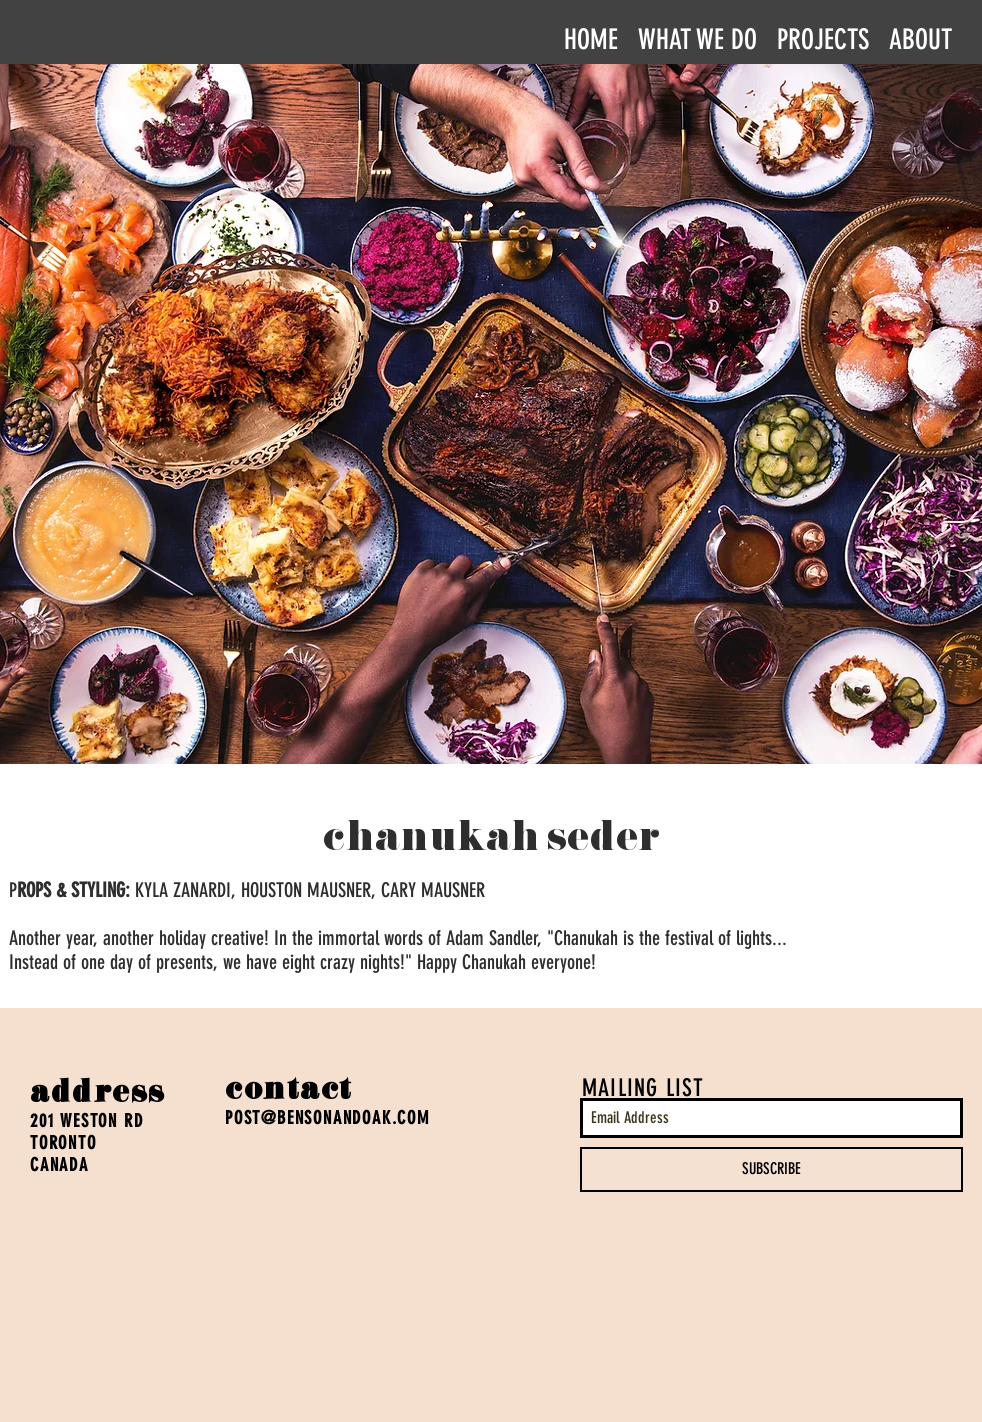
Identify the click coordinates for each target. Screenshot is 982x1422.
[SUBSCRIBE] (771, 1169)
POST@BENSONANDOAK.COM (327, 1118)
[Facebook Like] (68, 1292)
